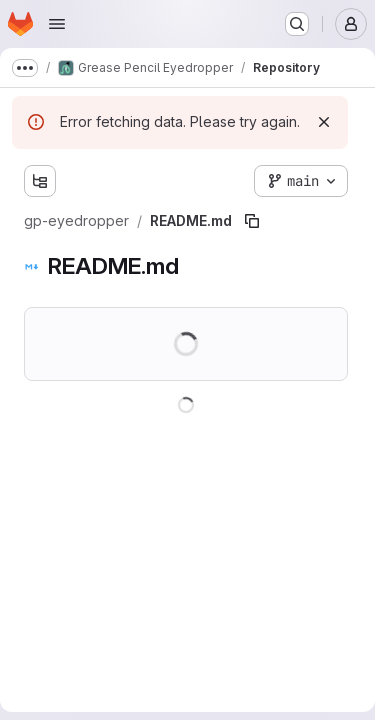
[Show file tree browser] (40, 181)
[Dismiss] (324, 122)
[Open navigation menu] (57, 24)
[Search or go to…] (297, 24)
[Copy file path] (252, 221)
